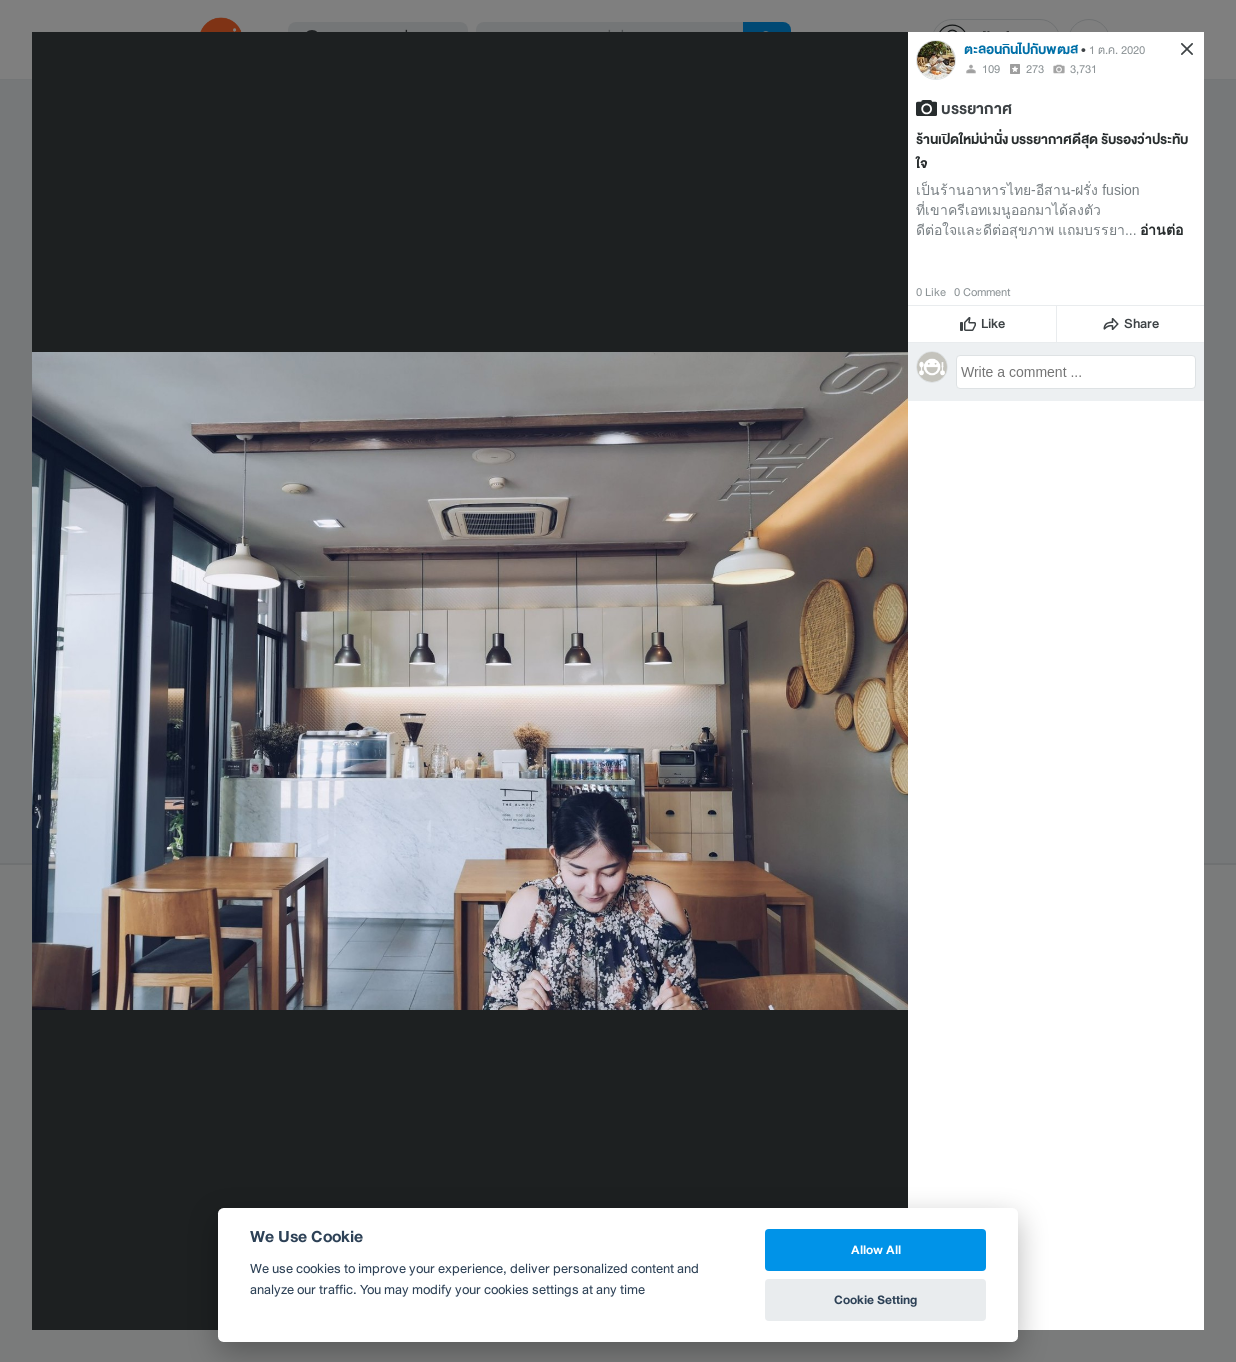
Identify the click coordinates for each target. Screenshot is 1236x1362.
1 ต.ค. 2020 (1117, 50)
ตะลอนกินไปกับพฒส (1021, 49)
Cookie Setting (875, 1299)
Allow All (876, 1249)
